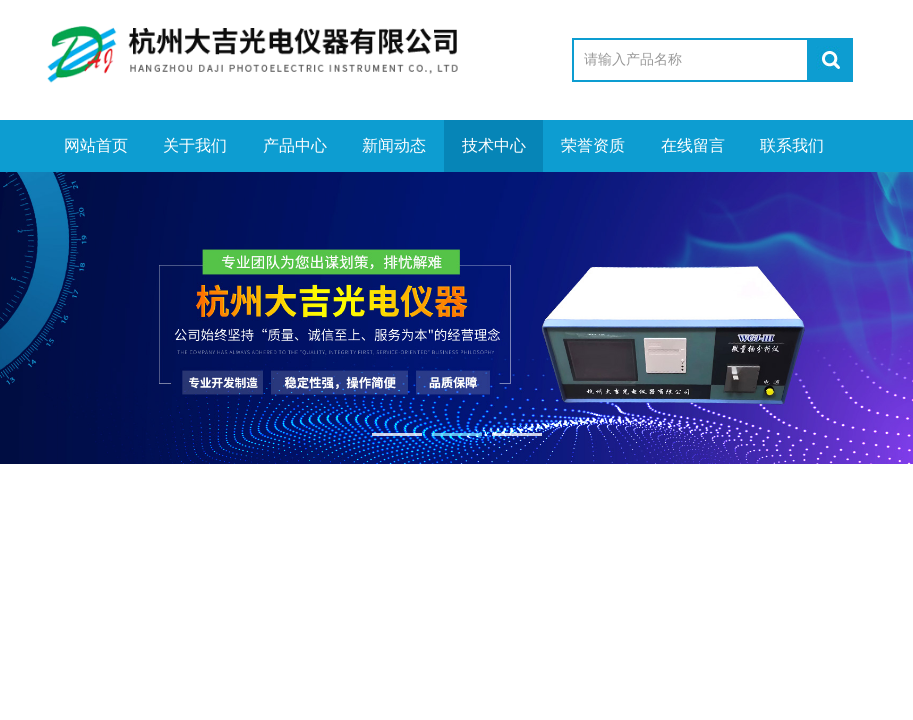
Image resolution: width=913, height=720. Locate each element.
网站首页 (95, 145)
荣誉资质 (593, 145)
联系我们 (792, 145)
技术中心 (493, 145)
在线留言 (692, 145)
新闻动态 (394, 145)
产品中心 (294, 145)
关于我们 (195, 145)
